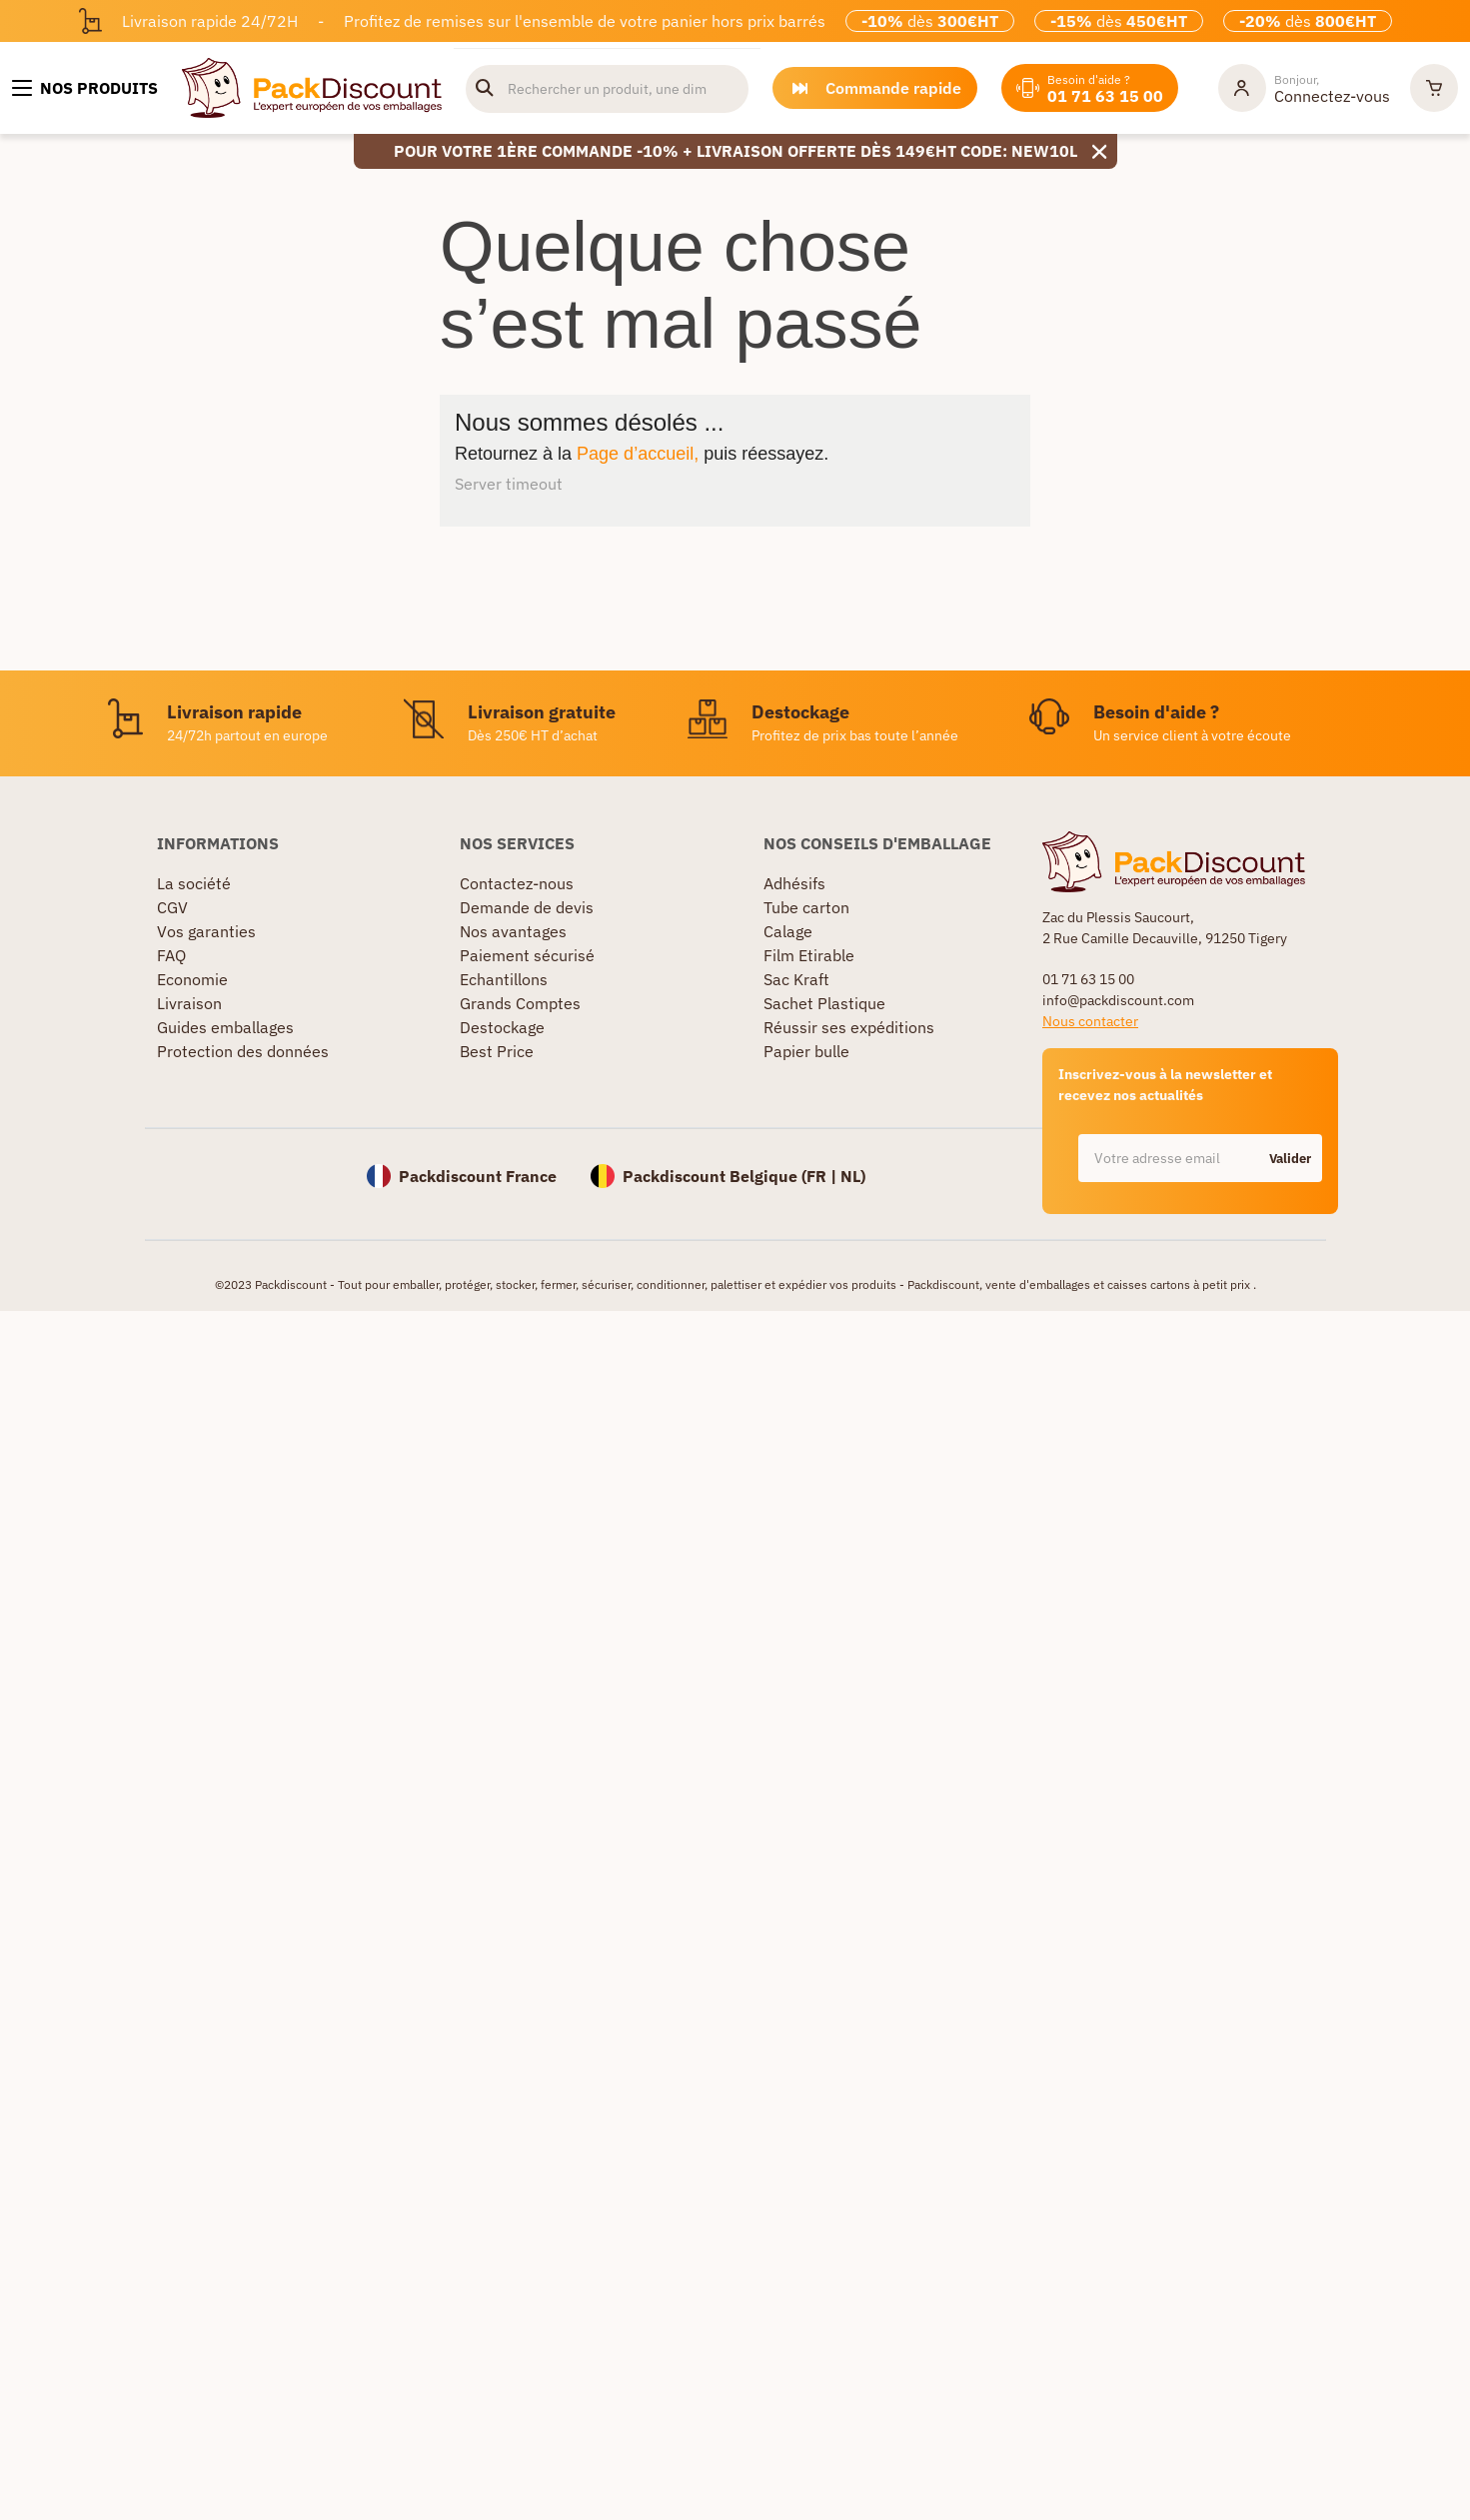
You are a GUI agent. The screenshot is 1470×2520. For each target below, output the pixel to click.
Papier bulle (806, 1051)
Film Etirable (808, 955)
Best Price (497, 1051)
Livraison (189, 1003)
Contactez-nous (517, 883)
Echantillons (504, 979)
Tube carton (806, 907)
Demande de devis (527, 907)
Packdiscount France (478, 1176)
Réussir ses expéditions (848, 1027)
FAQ (171, 955)
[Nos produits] (85, 88)
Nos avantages (513, 931)
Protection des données (243, 1051)
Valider (1290, 1158)
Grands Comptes (520, 1003)
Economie (192, 979)
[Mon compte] (1304, 88)
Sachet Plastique (824, 1003)
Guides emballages (225, 1027)
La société (194, 883)
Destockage (502, 1027)
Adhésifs (794, 883)
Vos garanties (206, 931)
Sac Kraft (796, 979)
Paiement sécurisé (527, 955)
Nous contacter (1090, 1021)
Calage (787, 931)
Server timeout (509, 484)
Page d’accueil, (638, 454)
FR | (823, 1176)
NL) (852, 1176)
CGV (172, 907)
